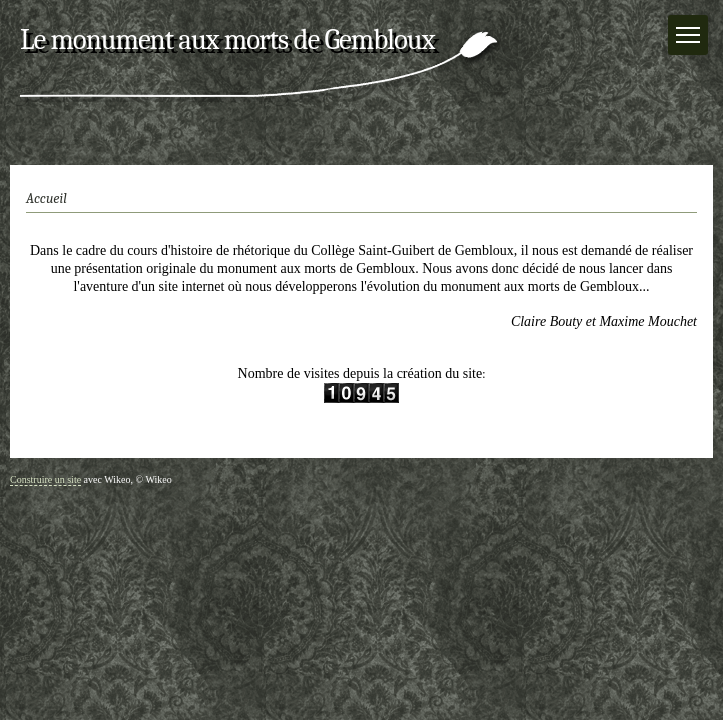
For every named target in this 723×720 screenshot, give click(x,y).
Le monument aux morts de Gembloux (227, 39)
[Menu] (688, 35)
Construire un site (45, 479)
